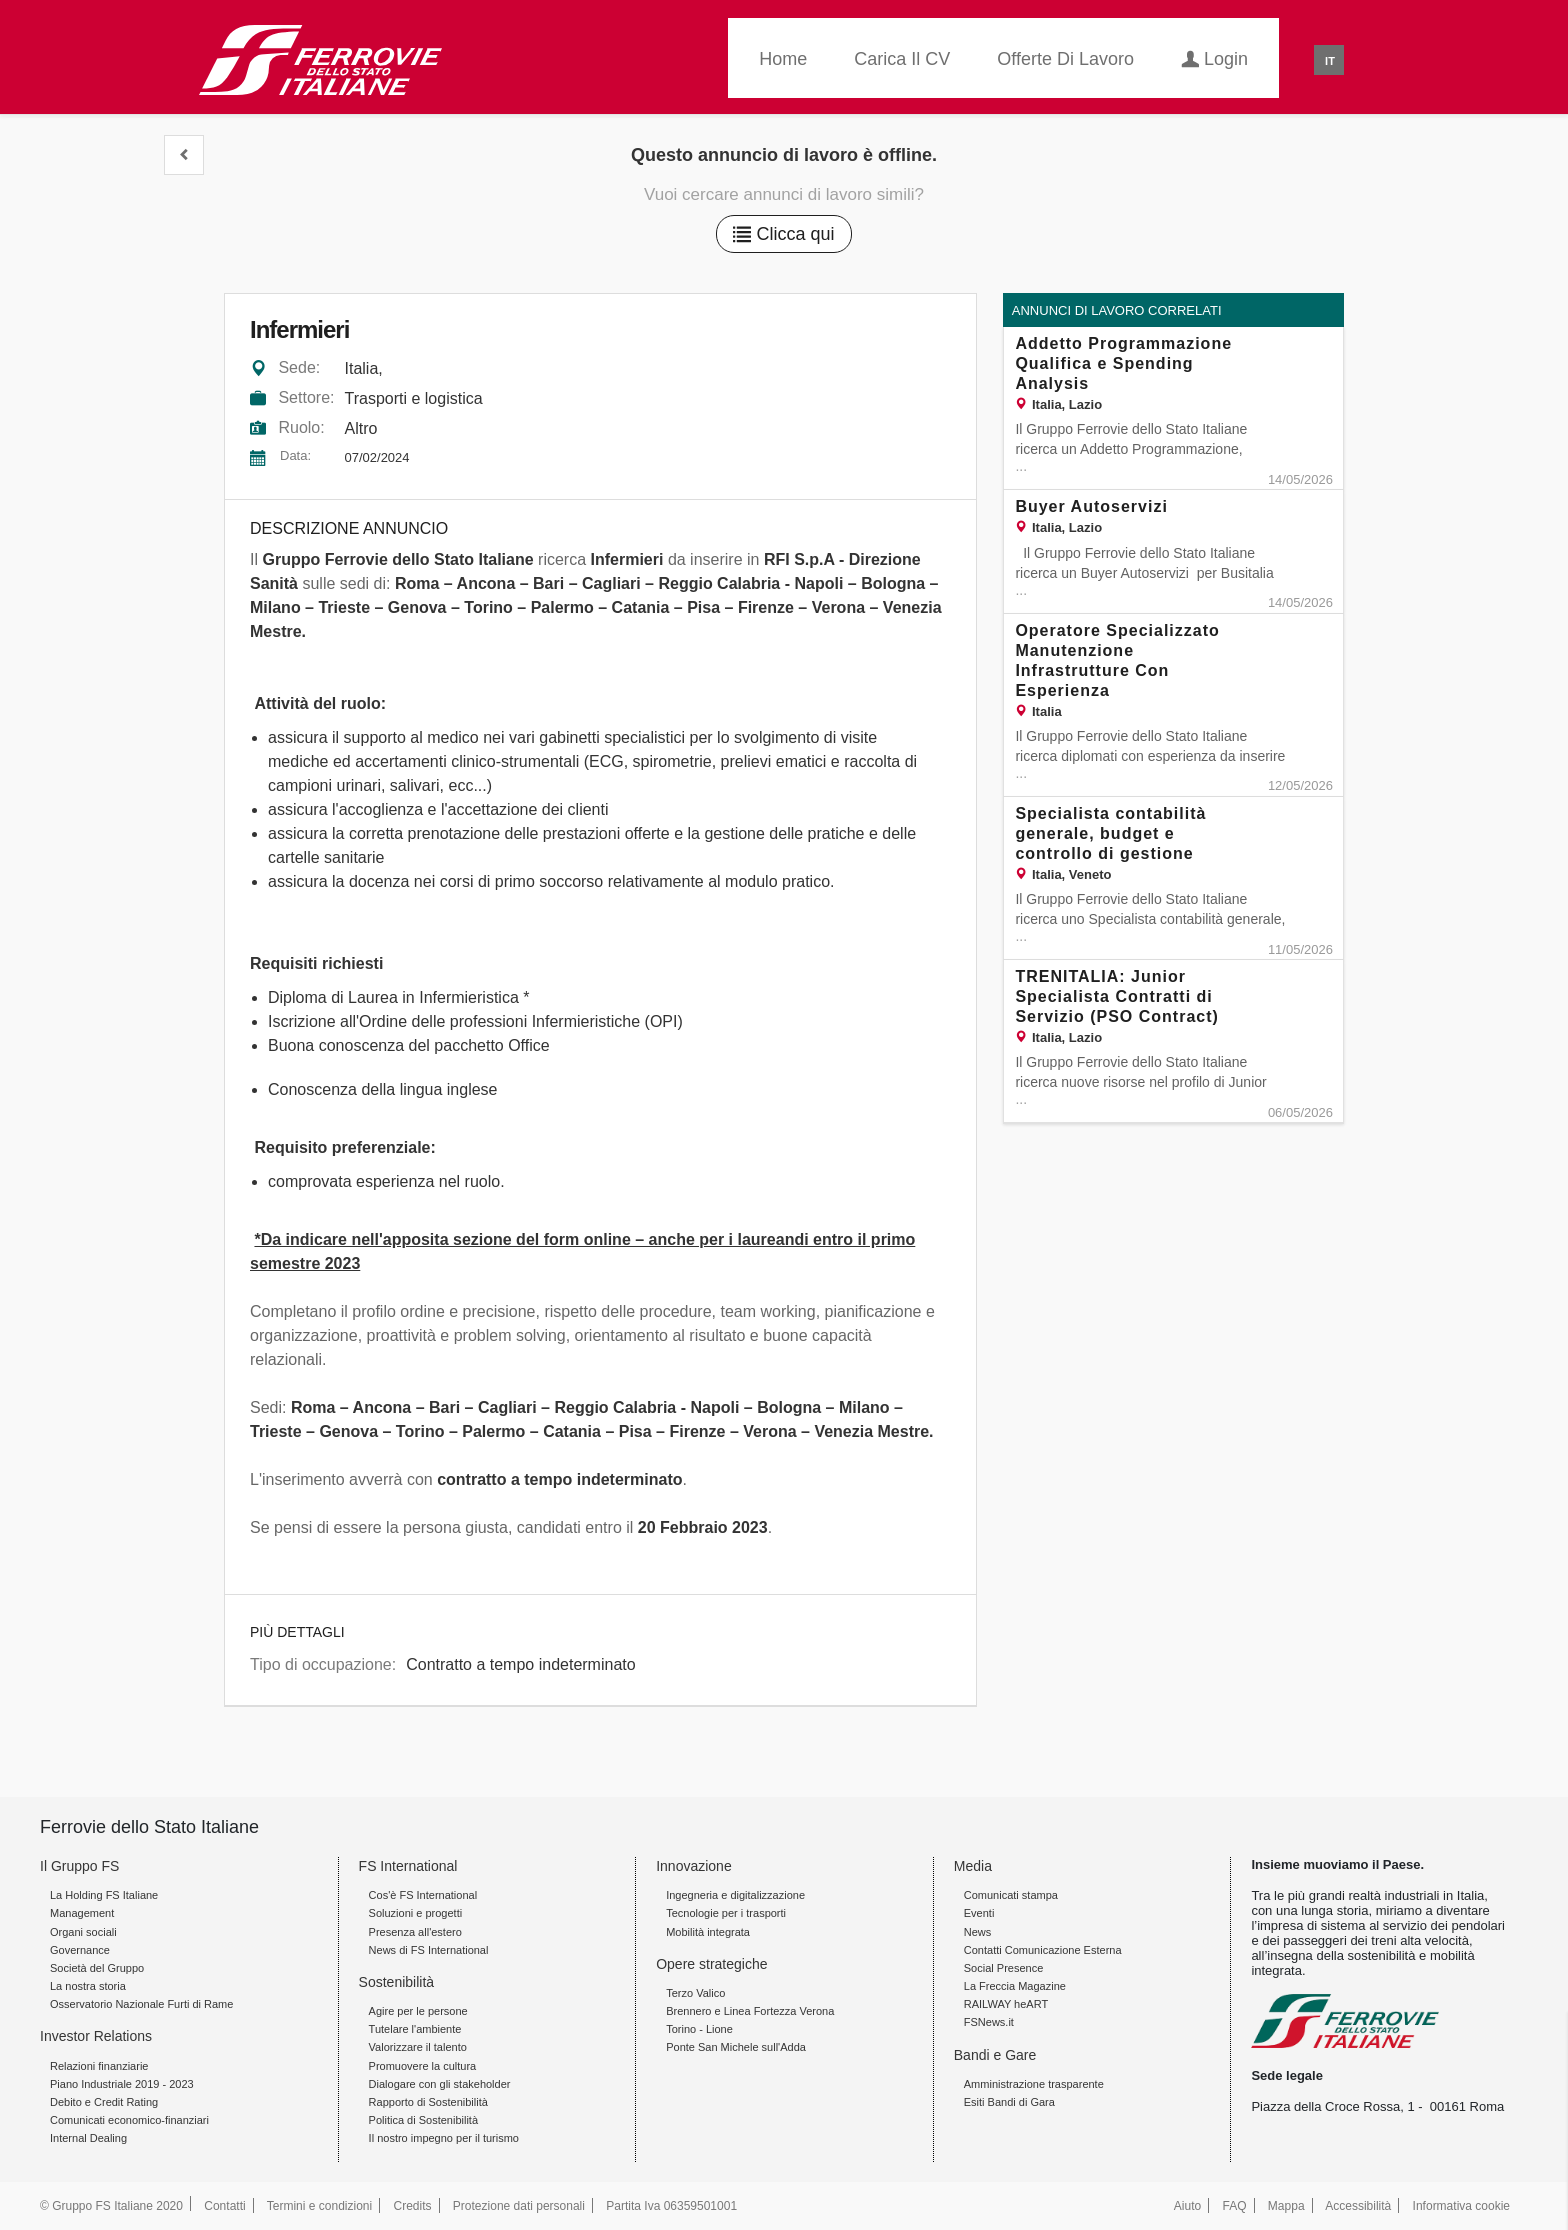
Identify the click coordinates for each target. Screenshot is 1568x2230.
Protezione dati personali (519, 2206)
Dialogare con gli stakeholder (440, 2084)
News (978, 1932)
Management (82, 1913)
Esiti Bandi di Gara (1009, 2102)
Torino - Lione (699, 2029)
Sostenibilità (397, 1982)
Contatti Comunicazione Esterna (1043, 1950)
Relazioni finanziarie (99, 2066)
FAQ (1235, 2206)
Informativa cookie (1461, 2206)
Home (783, 59)
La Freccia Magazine (1015, 1986)
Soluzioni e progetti (416, 1913)
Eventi (979, 1913)
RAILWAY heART (1006, 2004)
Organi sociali (83, 1932)
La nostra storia (88, 1986)
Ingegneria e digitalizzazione (735, 1895)
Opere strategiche (711, 1964)
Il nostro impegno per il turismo (444, 2138)
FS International (408, 1866)
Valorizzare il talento (418, 2047)
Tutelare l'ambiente (415, 2029)
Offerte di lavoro (1065, 59)
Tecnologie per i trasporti (726, 1913)
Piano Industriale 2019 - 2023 (122, 2084)
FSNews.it (989, 2022)
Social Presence (1004, 1968)
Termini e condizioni (319, 2206)
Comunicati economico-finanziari (129, 2120)
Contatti (224, 2206)
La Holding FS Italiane (104, 1895)
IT (1330, 61)
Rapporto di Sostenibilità (428, 2102)
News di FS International (429, 1950)
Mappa (1286, 2206)
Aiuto (1187, 2206)
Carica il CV (902, 59)
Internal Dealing (88, 2138)
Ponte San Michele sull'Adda (736, 2047)
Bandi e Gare (995, 2055)
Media (973, 1866)
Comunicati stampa (1011, 1895)
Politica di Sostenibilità (423, 2120)
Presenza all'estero (415, 1932)
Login (1214, 57)
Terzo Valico (695, 1993)
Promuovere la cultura (423, 2066)
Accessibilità (1358, 2206)
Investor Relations (96, 2036)
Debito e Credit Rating (104, 2102)
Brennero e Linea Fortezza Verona (750, 2011)
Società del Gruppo (97, 1968)
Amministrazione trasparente (1034, 2084)
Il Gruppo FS (79, 1866)
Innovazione (694, 1866)
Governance (80, 1950)
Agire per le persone (418, 2011)
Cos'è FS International (423, 1895)
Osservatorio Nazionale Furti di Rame (141, 2004)
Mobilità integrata (708, 1932)
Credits (413, 2206)
